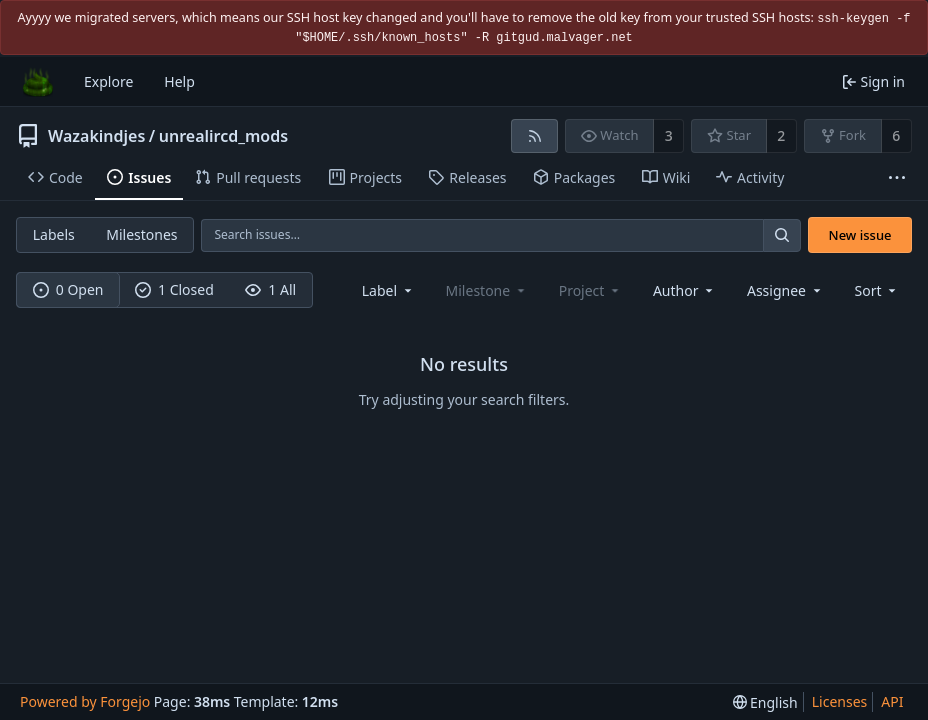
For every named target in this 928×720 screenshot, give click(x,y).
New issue (860, 235)
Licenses (840, 701)
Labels (54, 234)
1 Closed (174, 289)
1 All (270, 289)
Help (179, 81)
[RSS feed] (534, 135)
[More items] (897, 178)
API (892, 701)
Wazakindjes (96, 136)
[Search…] (782, 235)
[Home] (38, 82)
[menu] (877, 290)
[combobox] (388, 290)
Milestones (141, 234)
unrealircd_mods (223, 136)
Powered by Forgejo (85, 701)
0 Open (68, 289)
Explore (108, 81)
